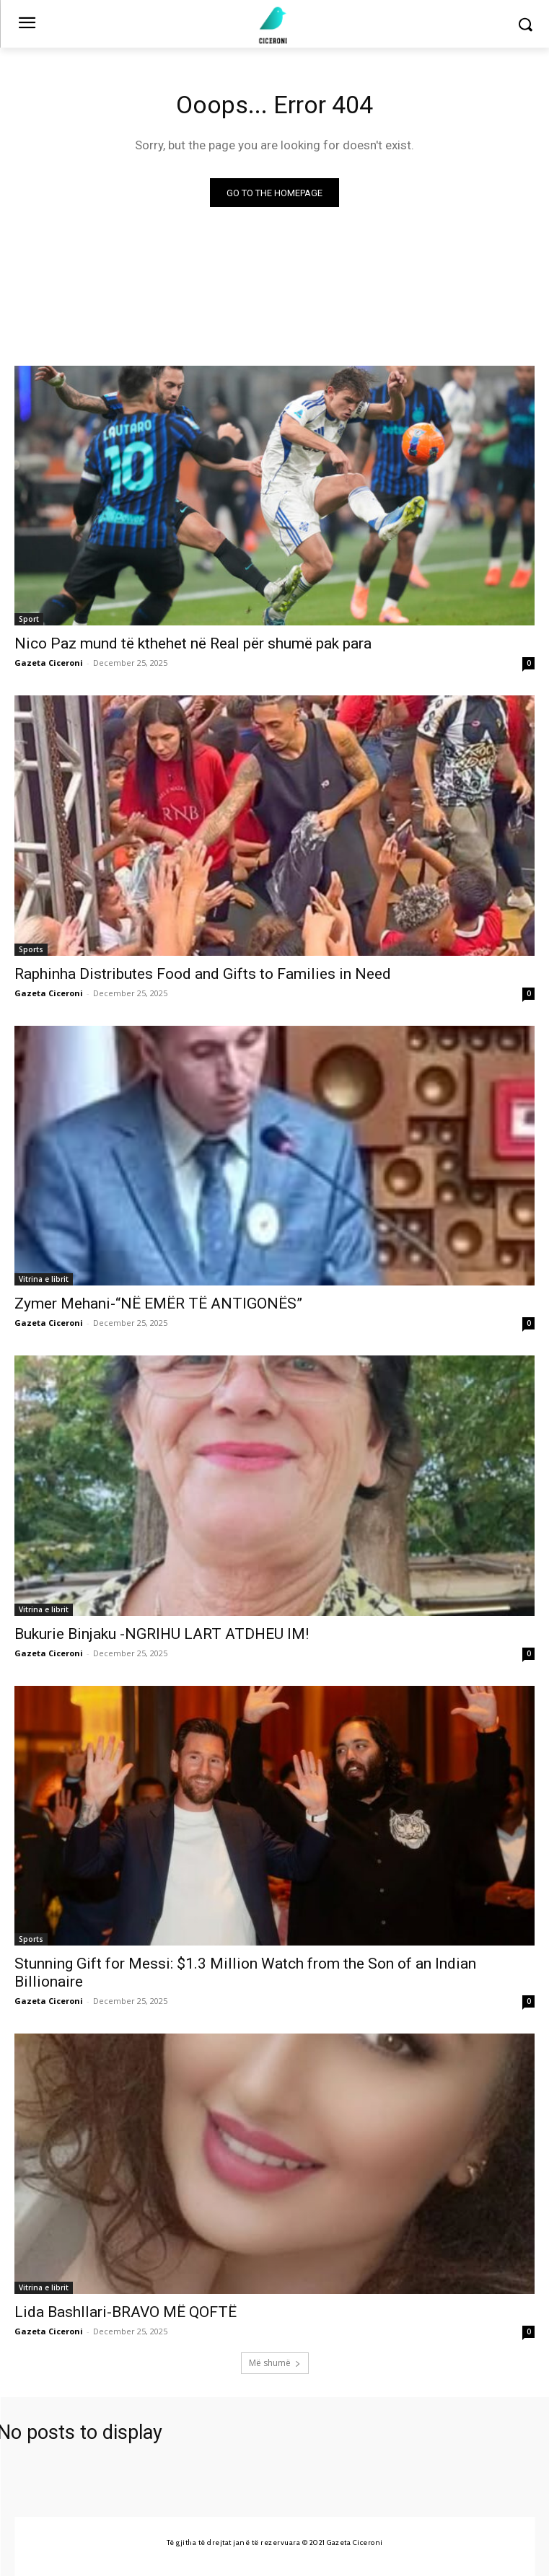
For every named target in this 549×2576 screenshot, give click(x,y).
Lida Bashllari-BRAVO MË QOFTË (125, 2312)
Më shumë (275, 2363)
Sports (31, 949)
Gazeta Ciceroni (48, 662)
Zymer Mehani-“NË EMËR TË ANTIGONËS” (158, 1303)
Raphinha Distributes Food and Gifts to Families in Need (202, 974)
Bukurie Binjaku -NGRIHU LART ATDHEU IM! (161, 1634)
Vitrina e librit (44, 1279)
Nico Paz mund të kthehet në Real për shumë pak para (193, 643)
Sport (29, 619)
